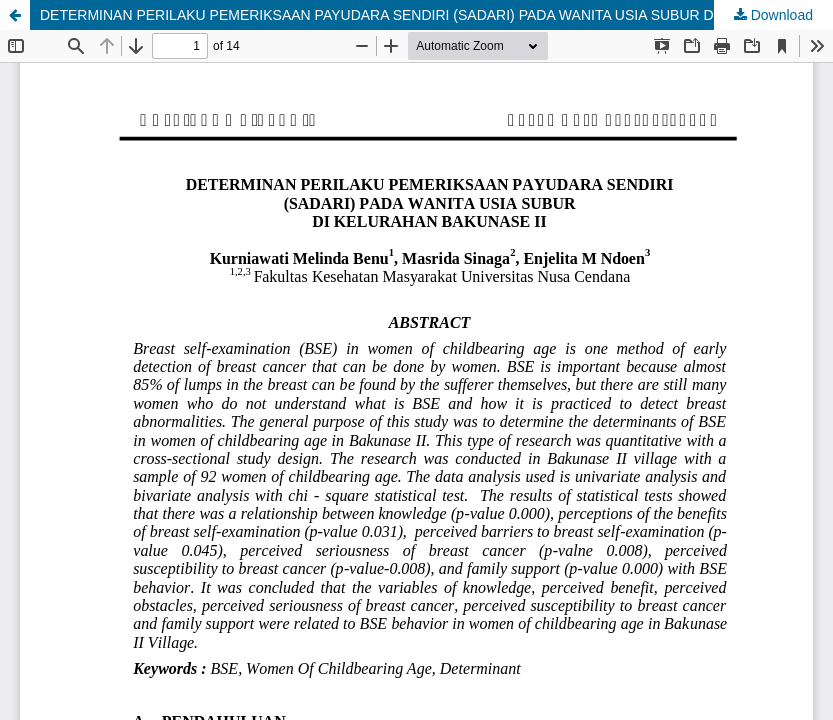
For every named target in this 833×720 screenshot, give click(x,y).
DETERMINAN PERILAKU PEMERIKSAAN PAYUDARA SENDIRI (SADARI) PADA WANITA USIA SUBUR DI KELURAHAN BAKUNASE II (436, 15)
